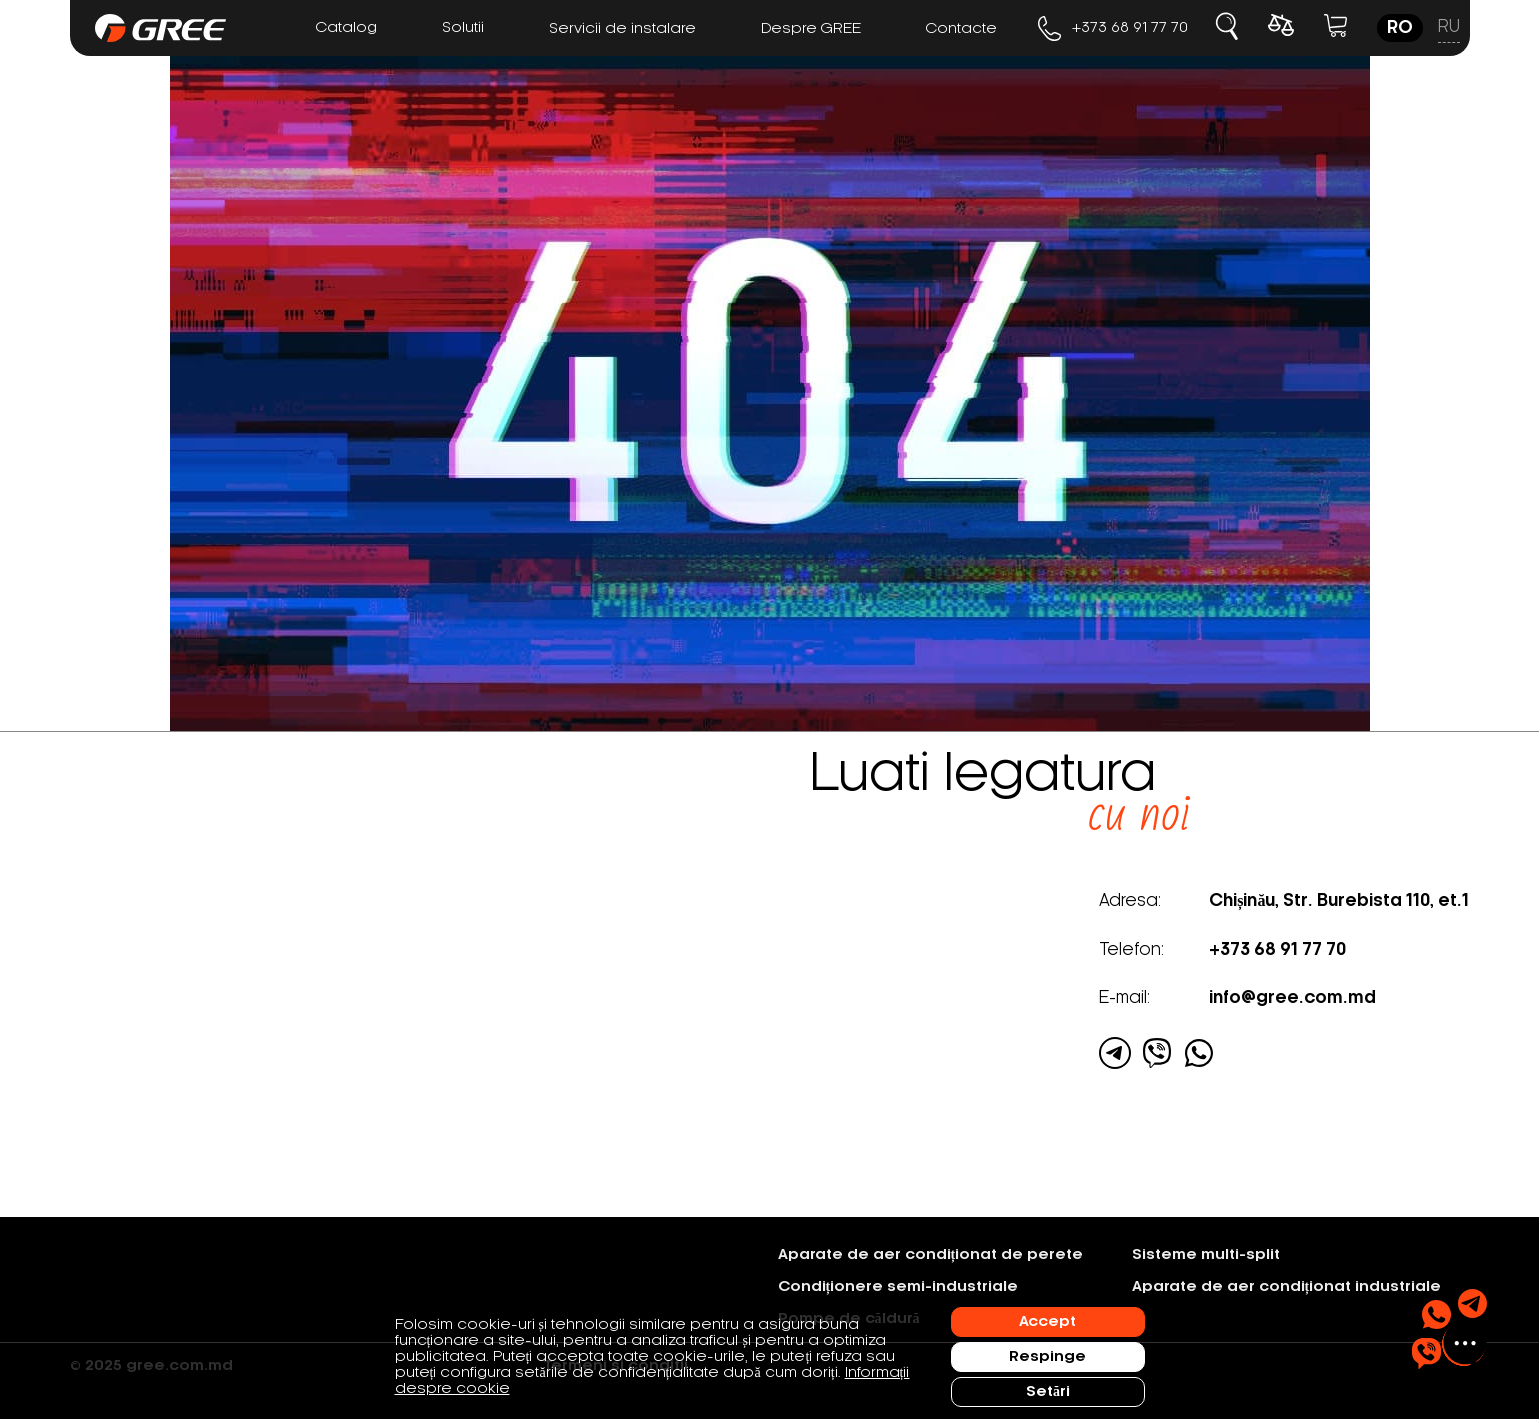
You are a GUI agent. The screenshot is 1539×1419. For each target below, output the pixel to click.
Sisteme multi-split (1206, 1255)
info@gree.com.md (1292, 998)
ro (1400, 28)
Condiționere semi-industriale (898, 1287)
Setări (1048, 1392)
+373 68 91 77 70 (1113, 28)
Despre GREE (811, 29)
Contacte (961, 29)
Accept (1047, 1322)
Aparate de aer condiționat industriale (1287, 1287)
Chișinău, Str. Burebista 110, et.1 (1339, 901)
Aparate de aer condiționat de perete (931, 1255)
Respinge (1047, 1357)
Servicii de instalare (622, 29)
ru (1449, 27)
